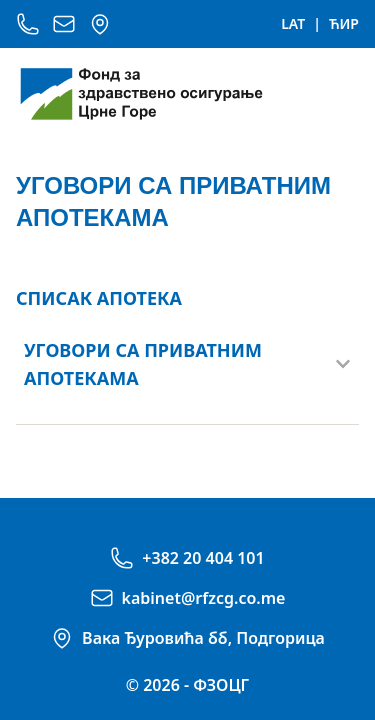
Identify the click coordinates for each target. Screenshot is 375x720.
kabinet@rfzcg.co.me (204, 598)
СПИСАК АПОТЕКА (99, 298)
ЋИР (344, 23)
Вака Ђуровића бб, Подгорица (203, 638)
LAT (293, 23)
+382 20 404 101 (203, 558)
